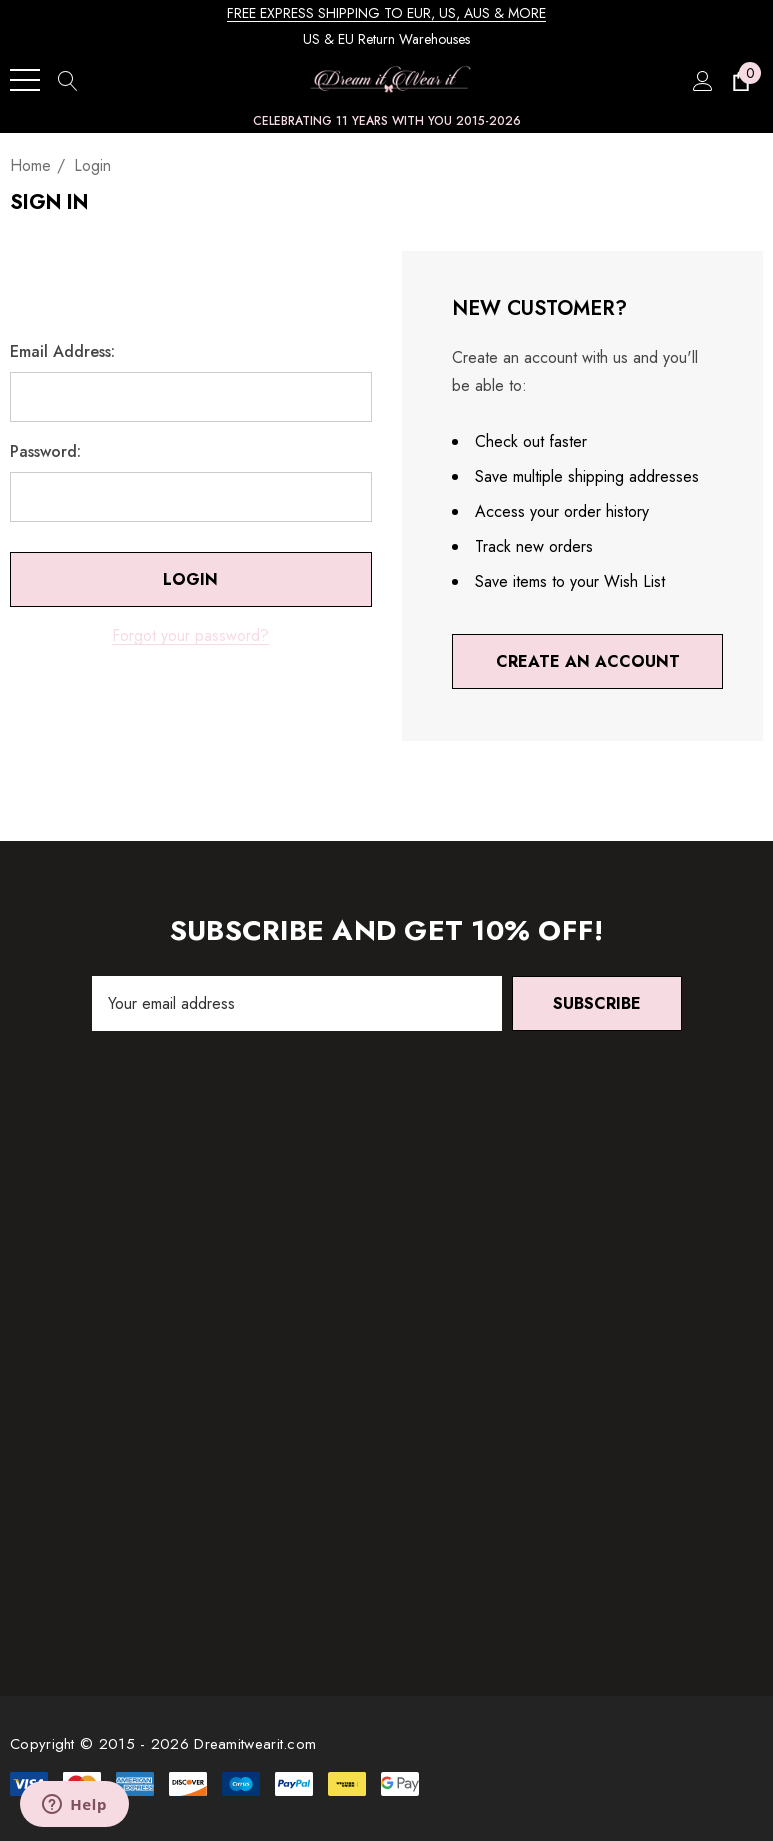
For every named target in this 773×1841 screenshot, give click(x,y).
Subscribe (597, 1003)
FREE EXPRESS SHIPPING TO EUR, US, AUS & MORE (386, 13)
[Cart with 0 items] (739, 80)
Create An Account (587, 661)
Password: (45, 452)
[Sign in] (701, 80)
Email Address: (62, 352)
